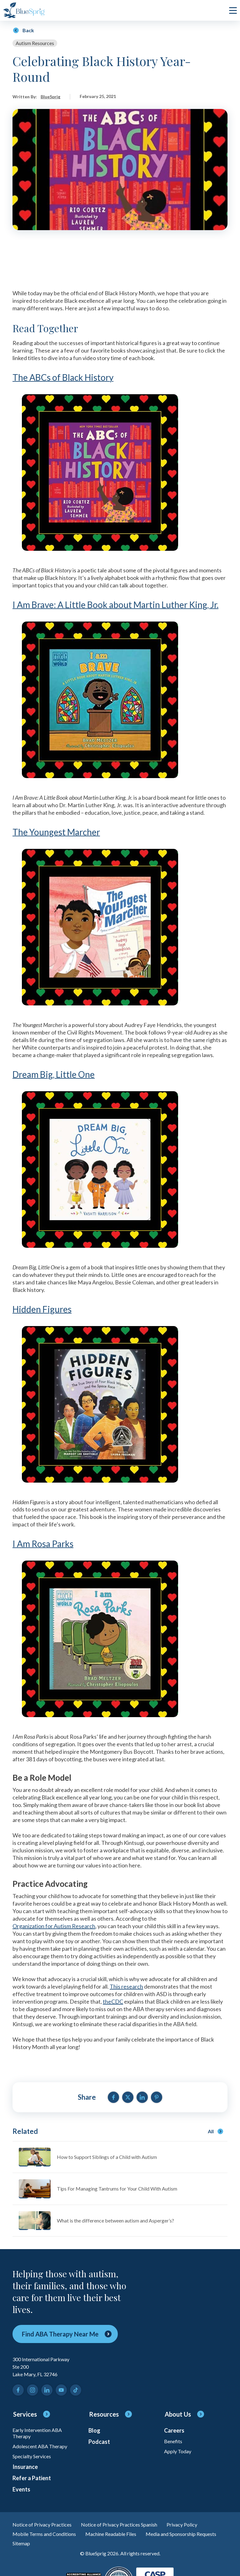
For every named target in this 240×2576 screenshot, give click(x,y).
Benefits (173, 2441)
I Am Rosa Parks (42, 1543)
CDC (117, 2001)
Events (21, 2489)
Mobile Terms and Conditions (44, 2534)
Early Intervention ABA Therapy (37, 2433)
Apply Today (177, 2451)
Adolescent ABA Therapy (39, 2446)
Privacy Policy (182, 2524)
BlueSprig (50, 96)
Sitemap (21, 2543)
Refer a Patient (31, 2478)
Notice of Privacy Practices (42, 2524)
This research (126, 1986)
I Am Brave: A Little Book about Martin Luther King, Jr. (115, 604)
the (107, 2001)
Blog (94, 2430)
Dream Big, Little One (53, 1074)
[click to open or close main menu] (233, 10)
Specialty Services (31, 2456)
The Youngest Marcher (56, 832)
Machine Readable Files (110, 2534)
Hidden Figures (42, 1309)
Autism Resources (35, 43)
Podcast (99, 2441)
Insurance (25, 2466)
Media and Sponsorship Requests (181, 2534)
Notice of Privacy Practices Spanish (119, 2524)
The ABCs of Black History (62, 377)
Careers (174, 2430)
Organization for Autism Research (53, 1926)
